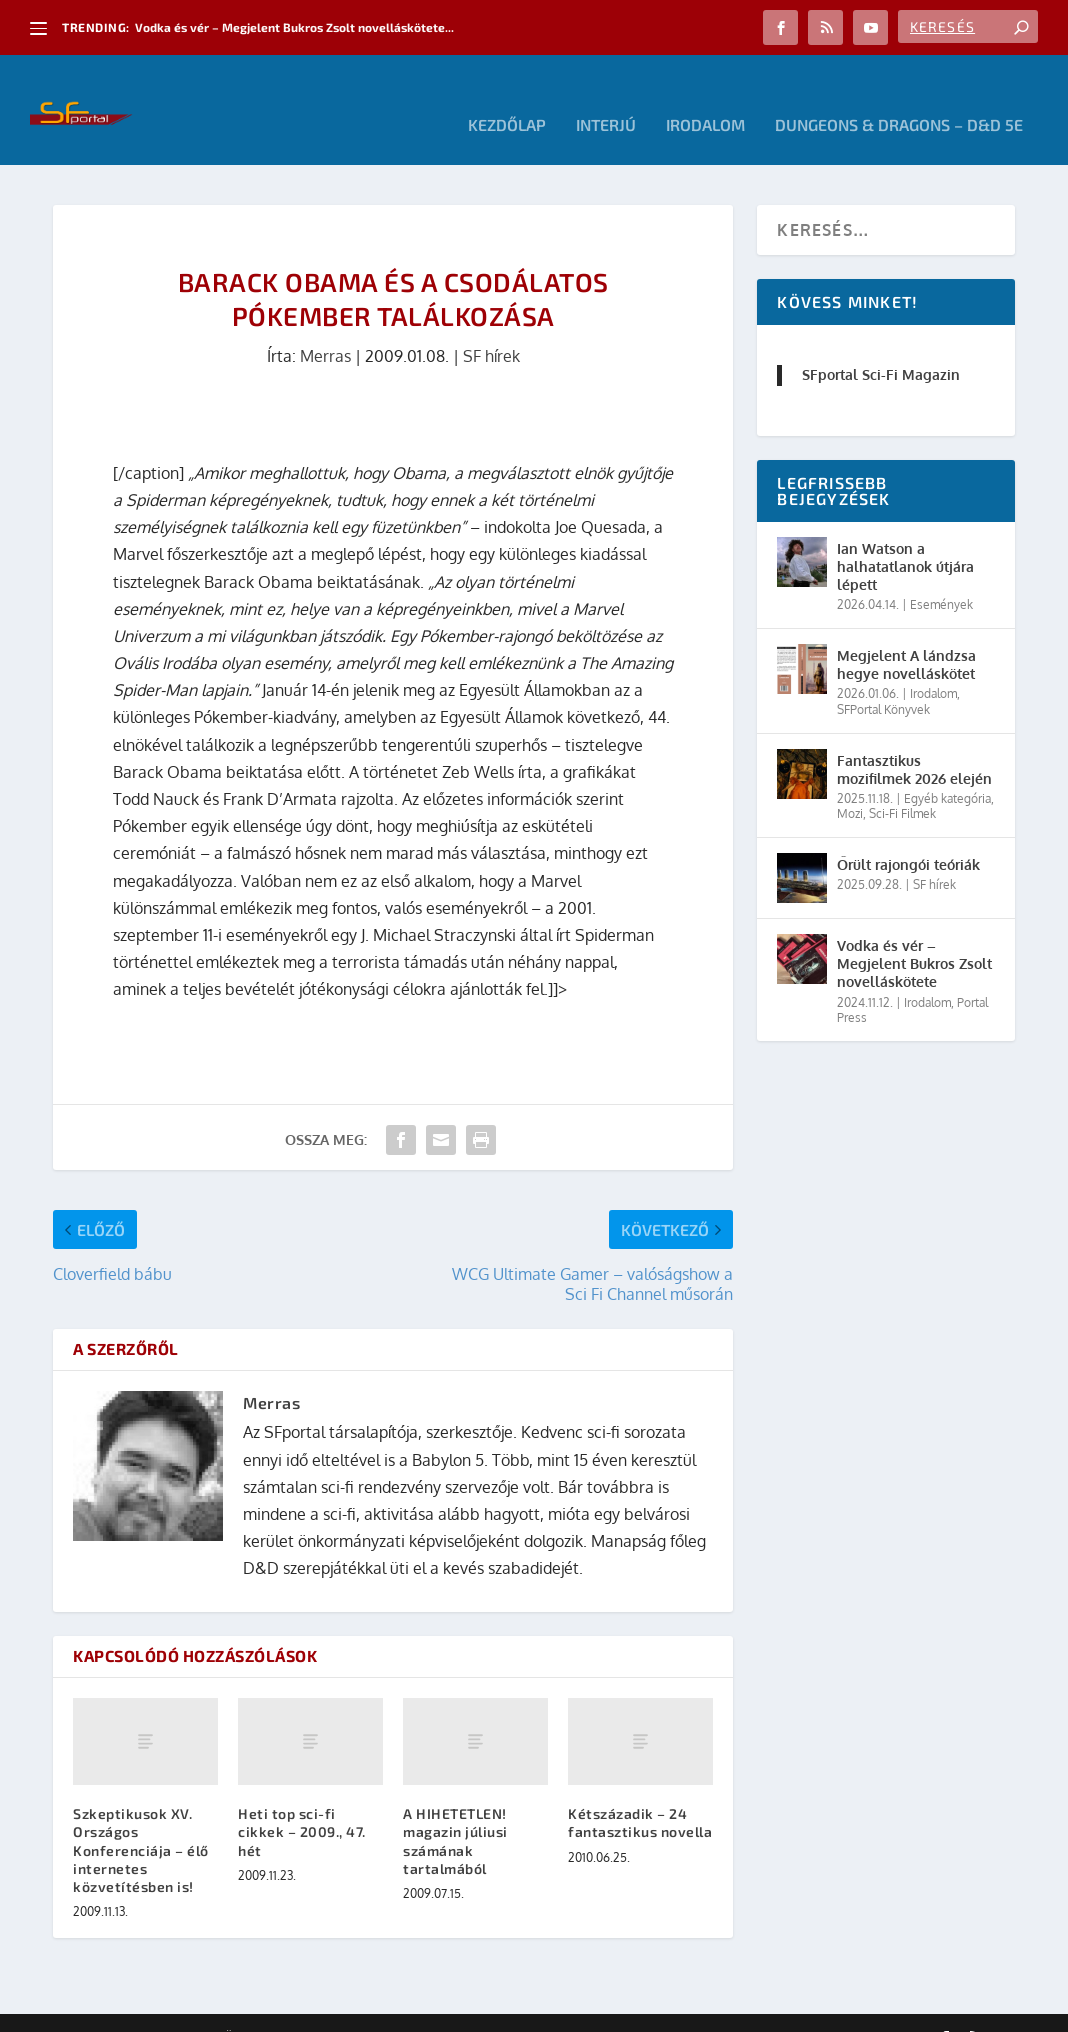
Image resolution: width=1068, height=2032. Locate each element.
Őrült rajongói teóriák (908, 834)
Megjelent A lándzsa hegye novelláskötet (906, 634)
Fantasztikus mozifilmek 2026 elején (914, 739)
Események (941, 574)
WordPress (338, 2009)
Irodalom (705, 95)
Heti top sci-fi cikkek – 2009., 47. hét (302, 1801)
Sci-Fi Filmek (902, 783)
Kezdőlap (507, 95)
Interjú (606, 95)
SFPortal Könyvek (883, 679)
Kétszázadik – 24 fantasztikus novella (640, 1792)
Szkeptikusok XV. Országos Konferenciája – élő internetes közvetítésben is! (141, 1820)
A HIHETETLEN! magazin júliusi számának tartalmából (455, 1811)
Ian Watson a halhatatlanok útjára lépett (905, 536)
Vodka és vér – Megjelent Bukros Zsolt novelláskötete (914, 933)
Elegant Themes (163, 2009)
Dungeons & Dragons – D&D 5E (899, 95)
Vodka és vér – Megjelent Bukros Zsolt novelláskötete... (294, 27)
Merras (325, 326)
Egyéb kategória (947, 768)
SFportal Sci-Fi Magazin (881, 344)
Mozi (850, 783)
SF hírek (491, 326)
